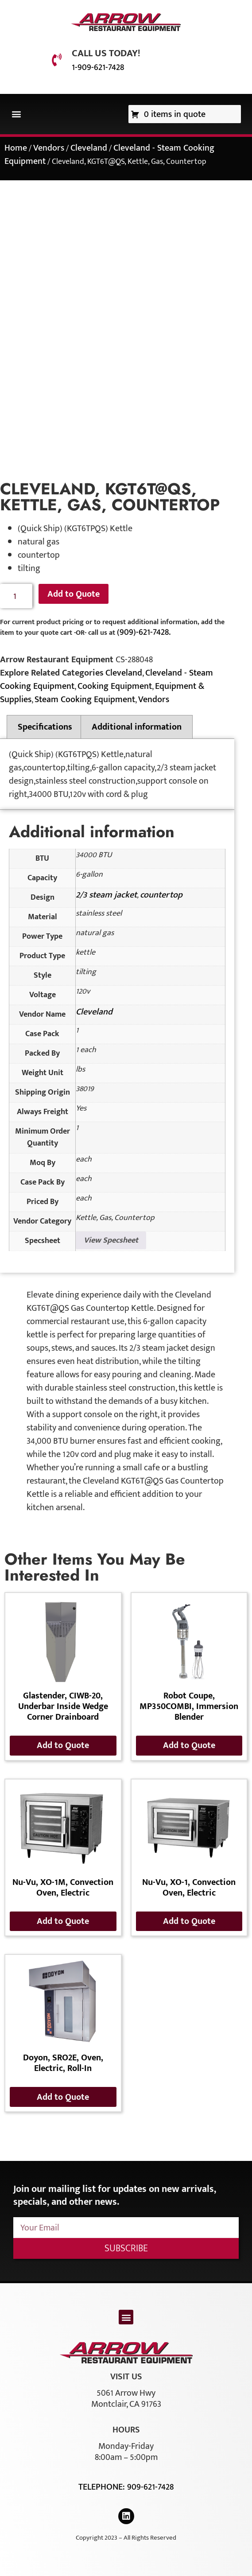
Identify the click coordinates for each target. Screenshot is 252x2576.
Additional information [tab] (137, 726)
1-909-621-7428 (98, 67)
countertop (161, 894)
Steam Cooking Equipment (85, 699)
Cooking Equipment (115, 686)
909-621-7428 (150, 2486)
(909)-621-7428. (144, 632)
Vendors (48, 147)
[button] (16, 114)
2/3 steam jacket (106, 894)
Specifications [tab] (45, 726)
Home (15, 147)
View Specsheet (111, 1240)
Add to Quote (73, 594)
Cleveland (88, 147)
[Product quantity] (16, 596)
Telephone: (102, 2486)
